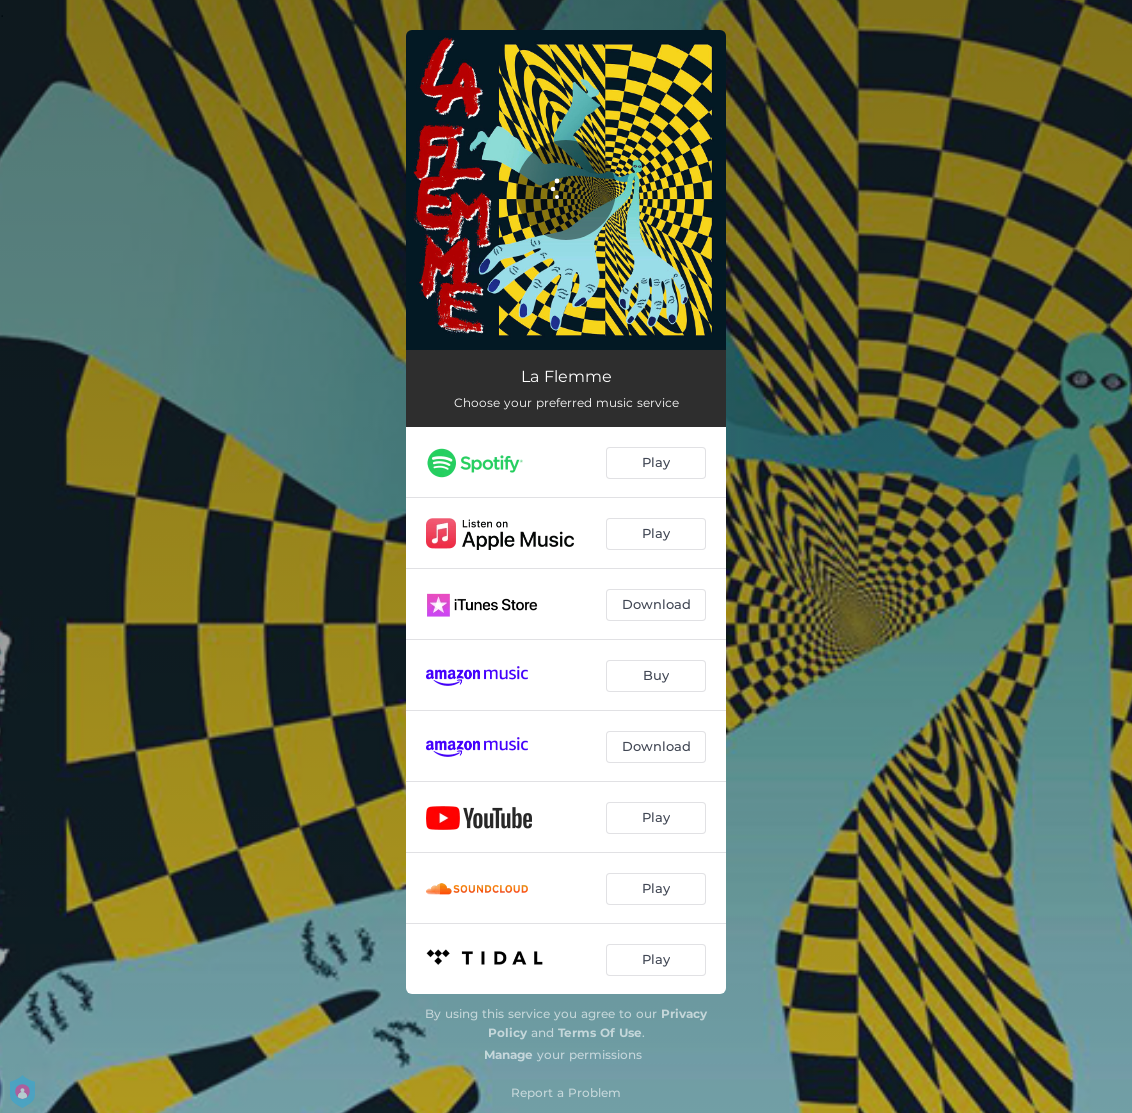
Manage (508, 1054)
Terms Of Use (600, 1032)
